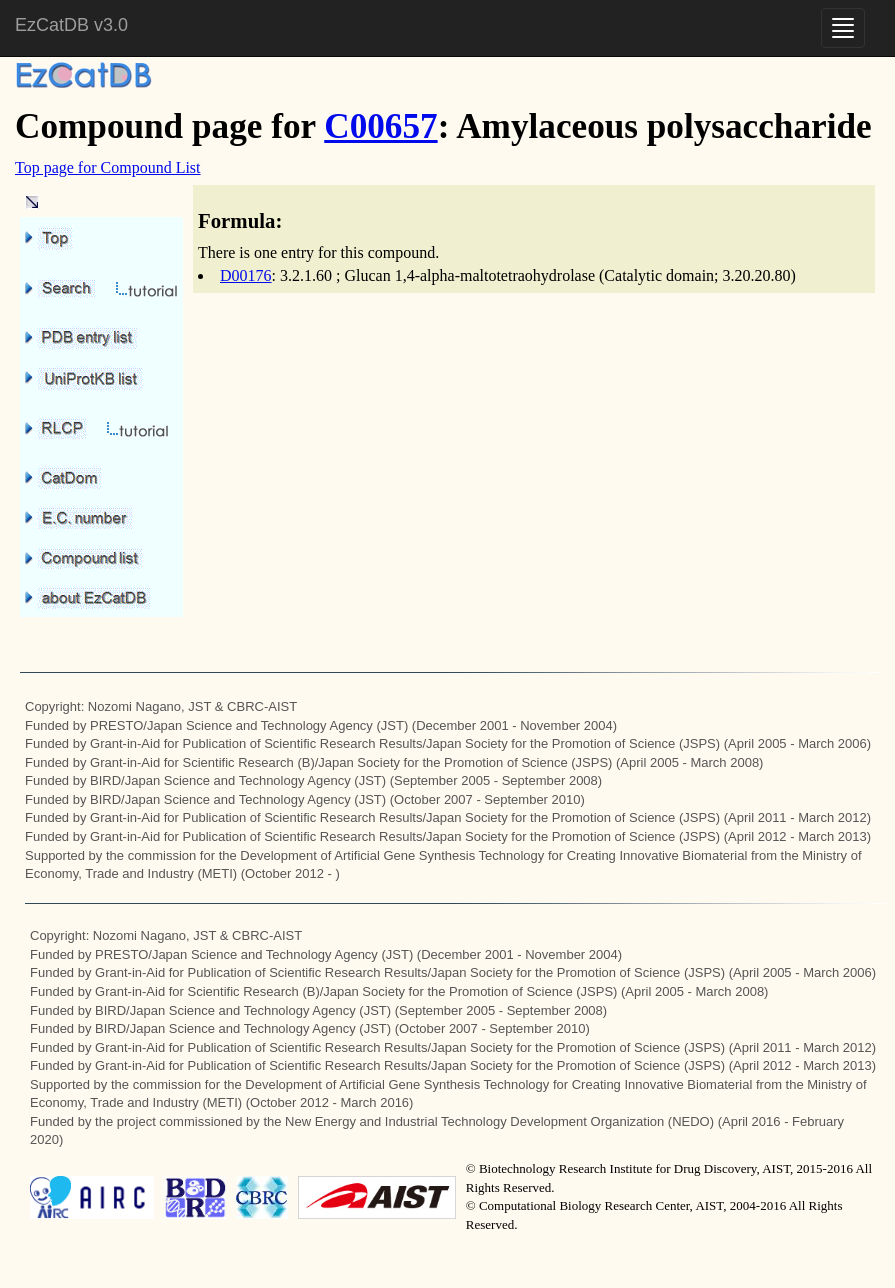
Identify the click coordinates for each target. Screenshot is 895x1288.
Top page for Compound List (108, 167)
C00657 (380, 126)
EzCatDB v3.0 (71, 25)
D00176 (246, 275)
